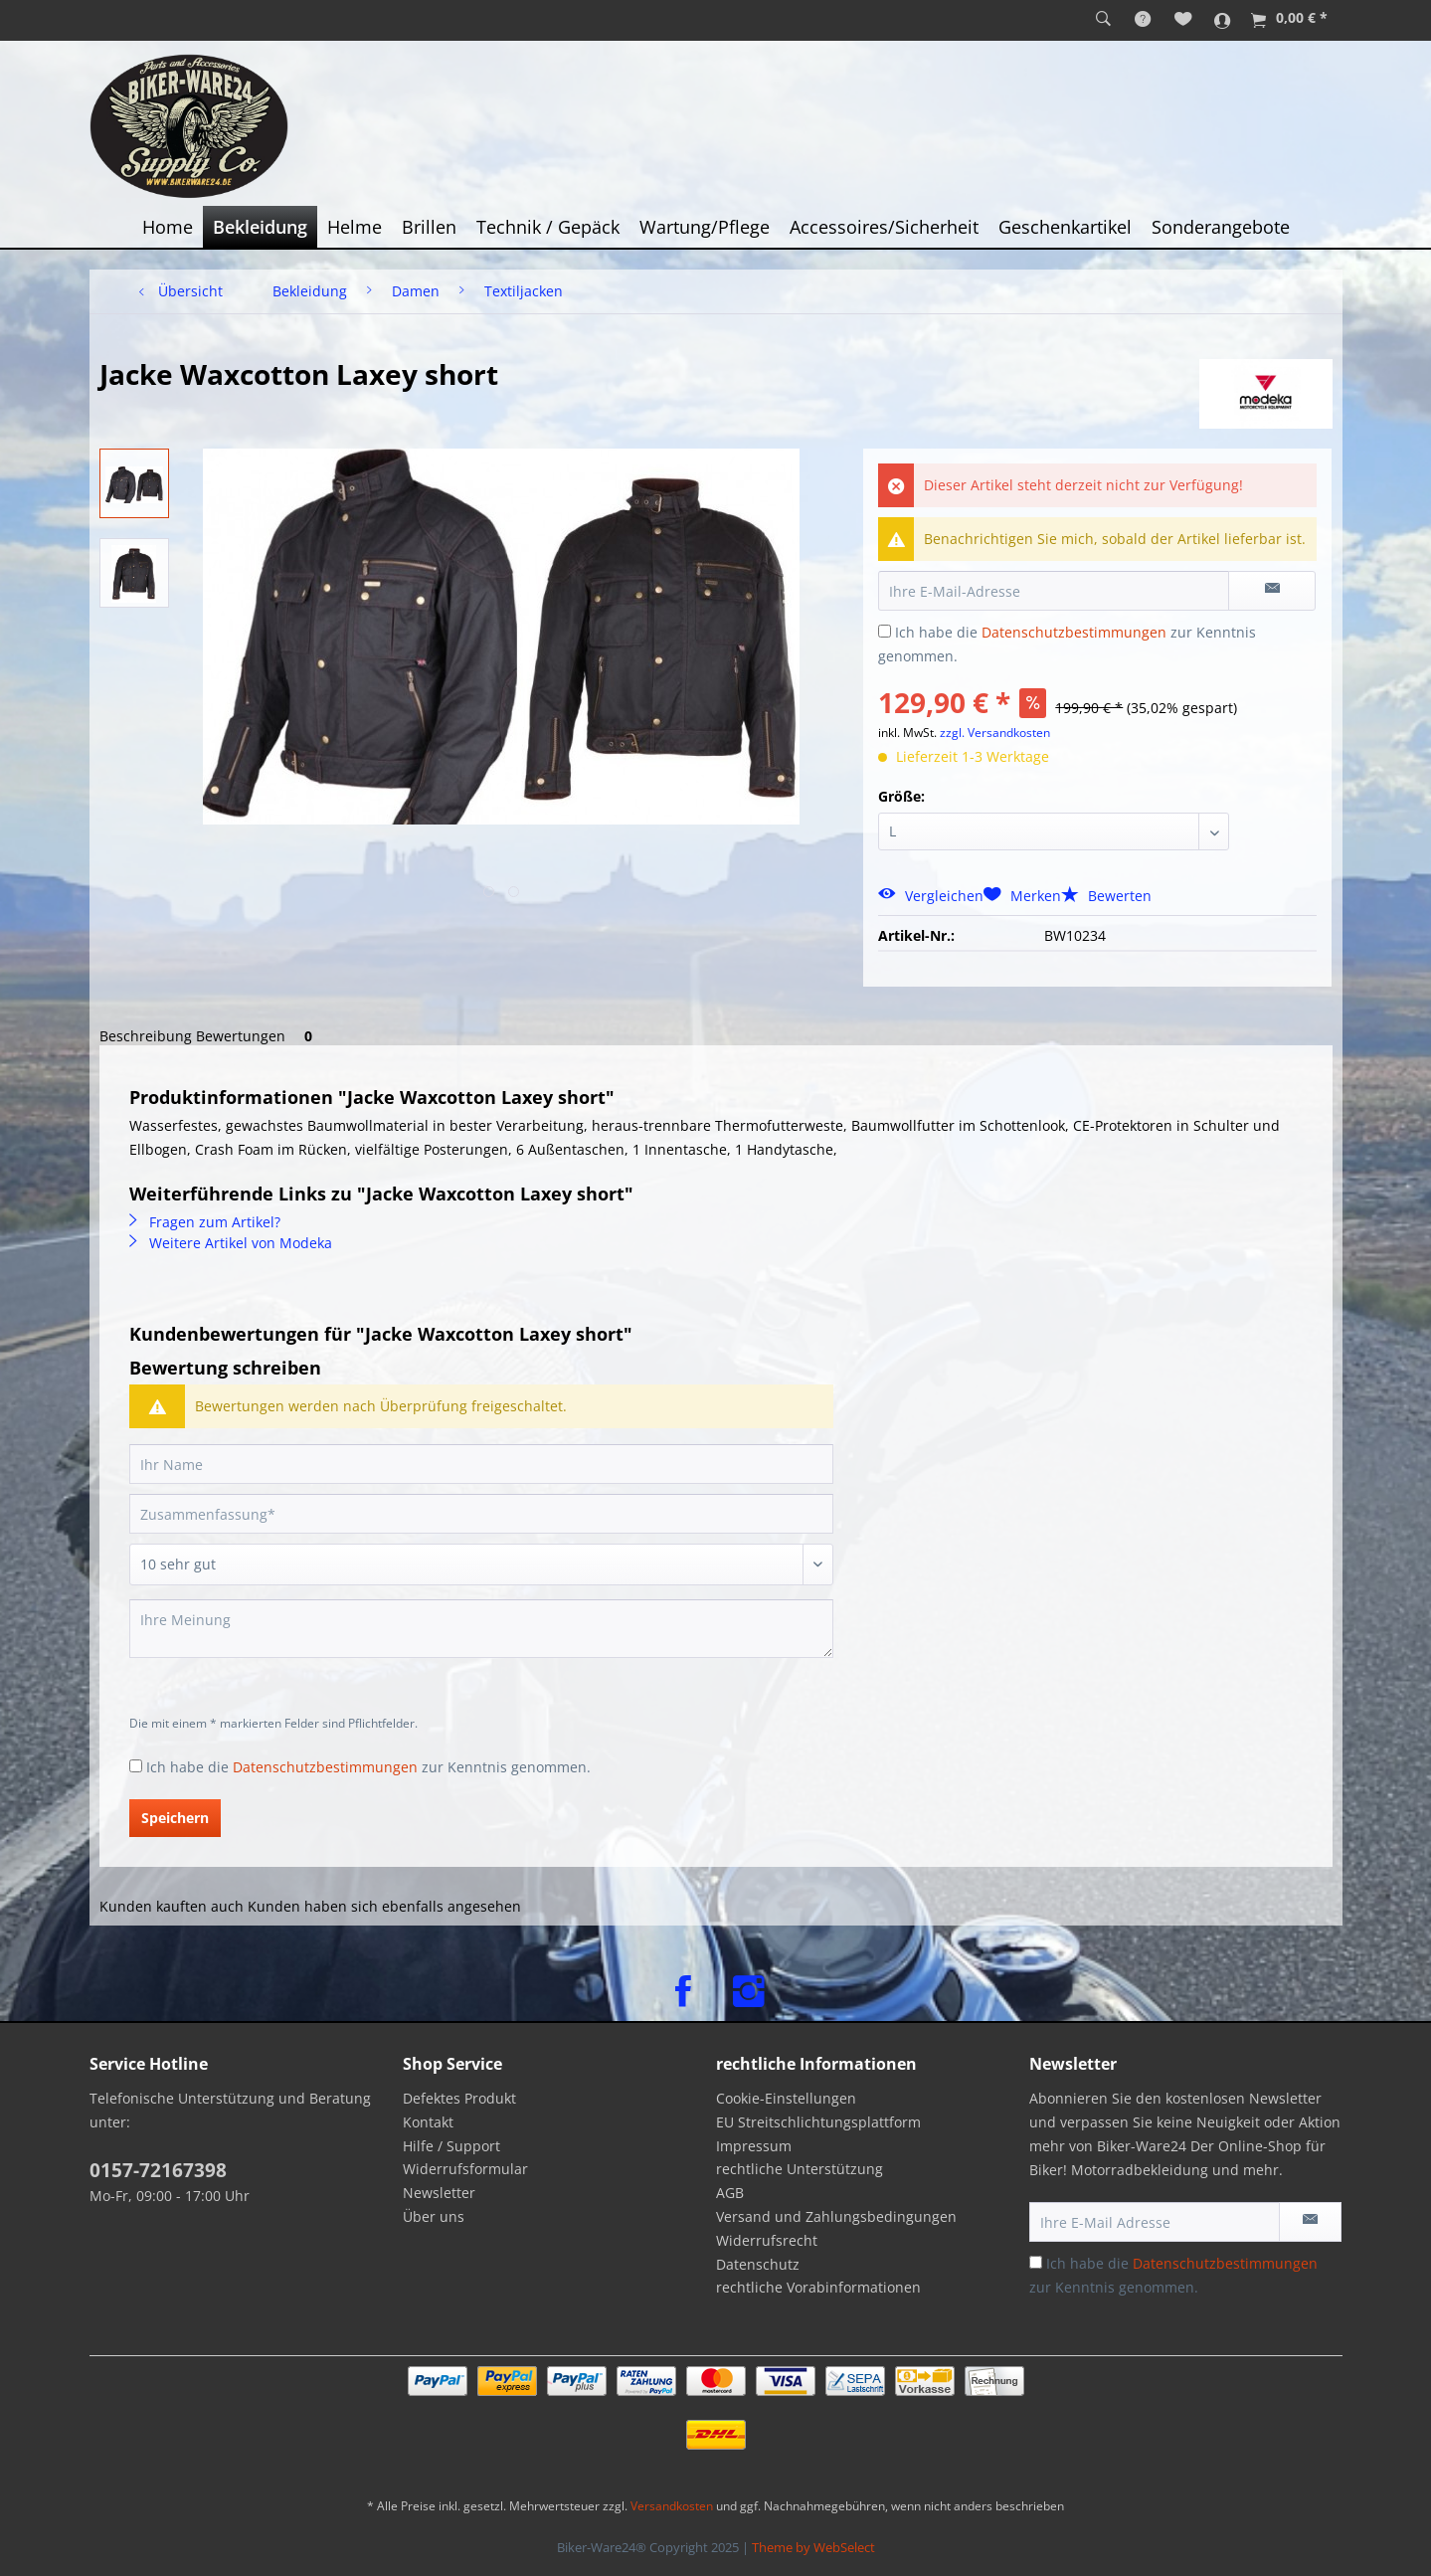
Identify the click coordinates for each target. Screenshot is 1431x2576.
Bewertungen (257, 1035)
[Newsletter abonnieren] (1310, 2222)
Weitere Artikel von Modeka (230, 1242)
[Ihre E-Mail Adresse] (1154, 2222)
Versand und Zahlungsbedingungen (836, 2216)
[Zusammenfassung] (481, 1514)
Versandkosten (671, 2505)
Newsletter (439, 2192)
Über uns (433, 2216)
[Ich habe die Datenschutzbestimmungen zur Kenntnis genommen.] (884, 631)
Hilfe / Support (451, 2145)
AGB (730, 2192)
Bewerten (1106, 895)
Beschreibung (145, 1035)
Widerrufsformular (465, 2168)
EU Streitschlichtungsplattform (818, 2122)
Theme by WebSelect (813, 2547)
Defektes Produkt (459, 2098)
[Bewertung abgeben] (481, 1564)
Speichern (175, 1817)
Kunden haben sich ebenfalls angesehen (384, 1906)
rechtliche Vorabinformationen (818, 2287)
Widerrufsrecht (766, 2240)
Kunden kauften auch (171, 1906)
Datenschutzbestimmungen (1074, 632)
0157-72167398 (158, 2170)
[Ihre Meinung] (481, 1628)
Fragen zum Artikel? (204, 1221)
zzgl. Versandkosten (995, 732)
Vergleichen (931, 895)
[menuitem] (1103, 20)
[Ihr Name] (481, 1464)
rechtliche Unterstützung (799, 2168)
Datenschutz (758, 2264)
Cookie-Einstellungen (786, 2098)
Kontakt (428, 2122)
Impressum (754, 2145)
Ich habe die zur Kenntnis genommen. (368, 1766)
